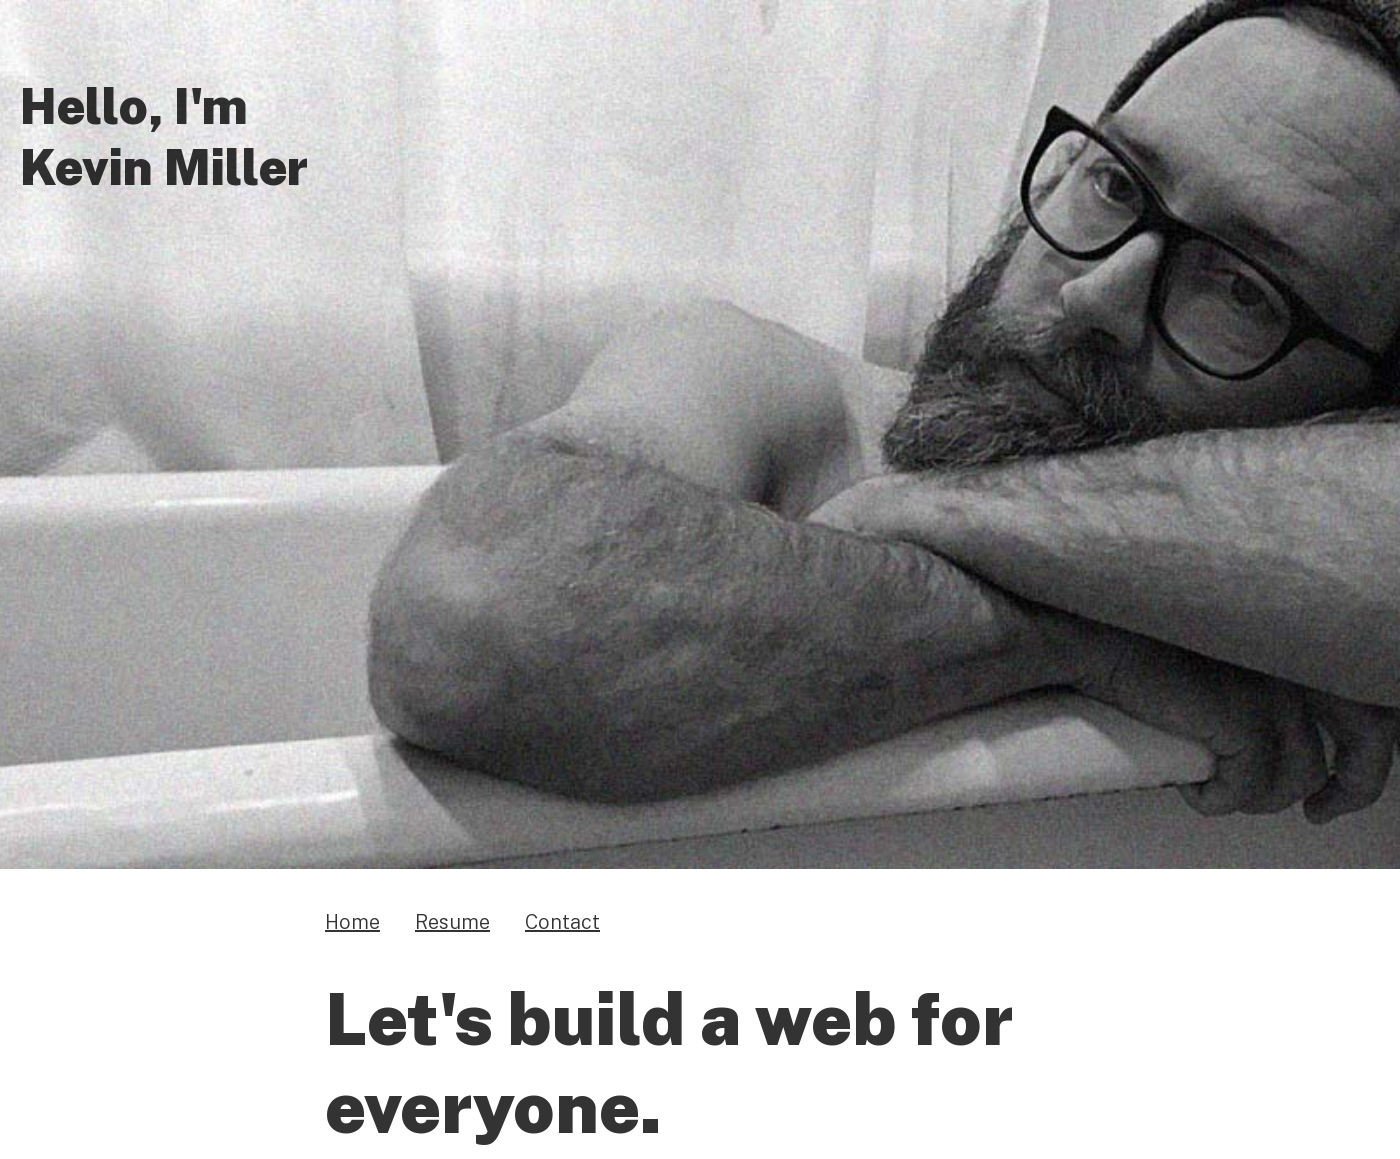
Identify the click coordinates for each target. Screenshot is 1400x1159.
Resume (452, 921)
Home (352, 921)
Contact (562, 921)
